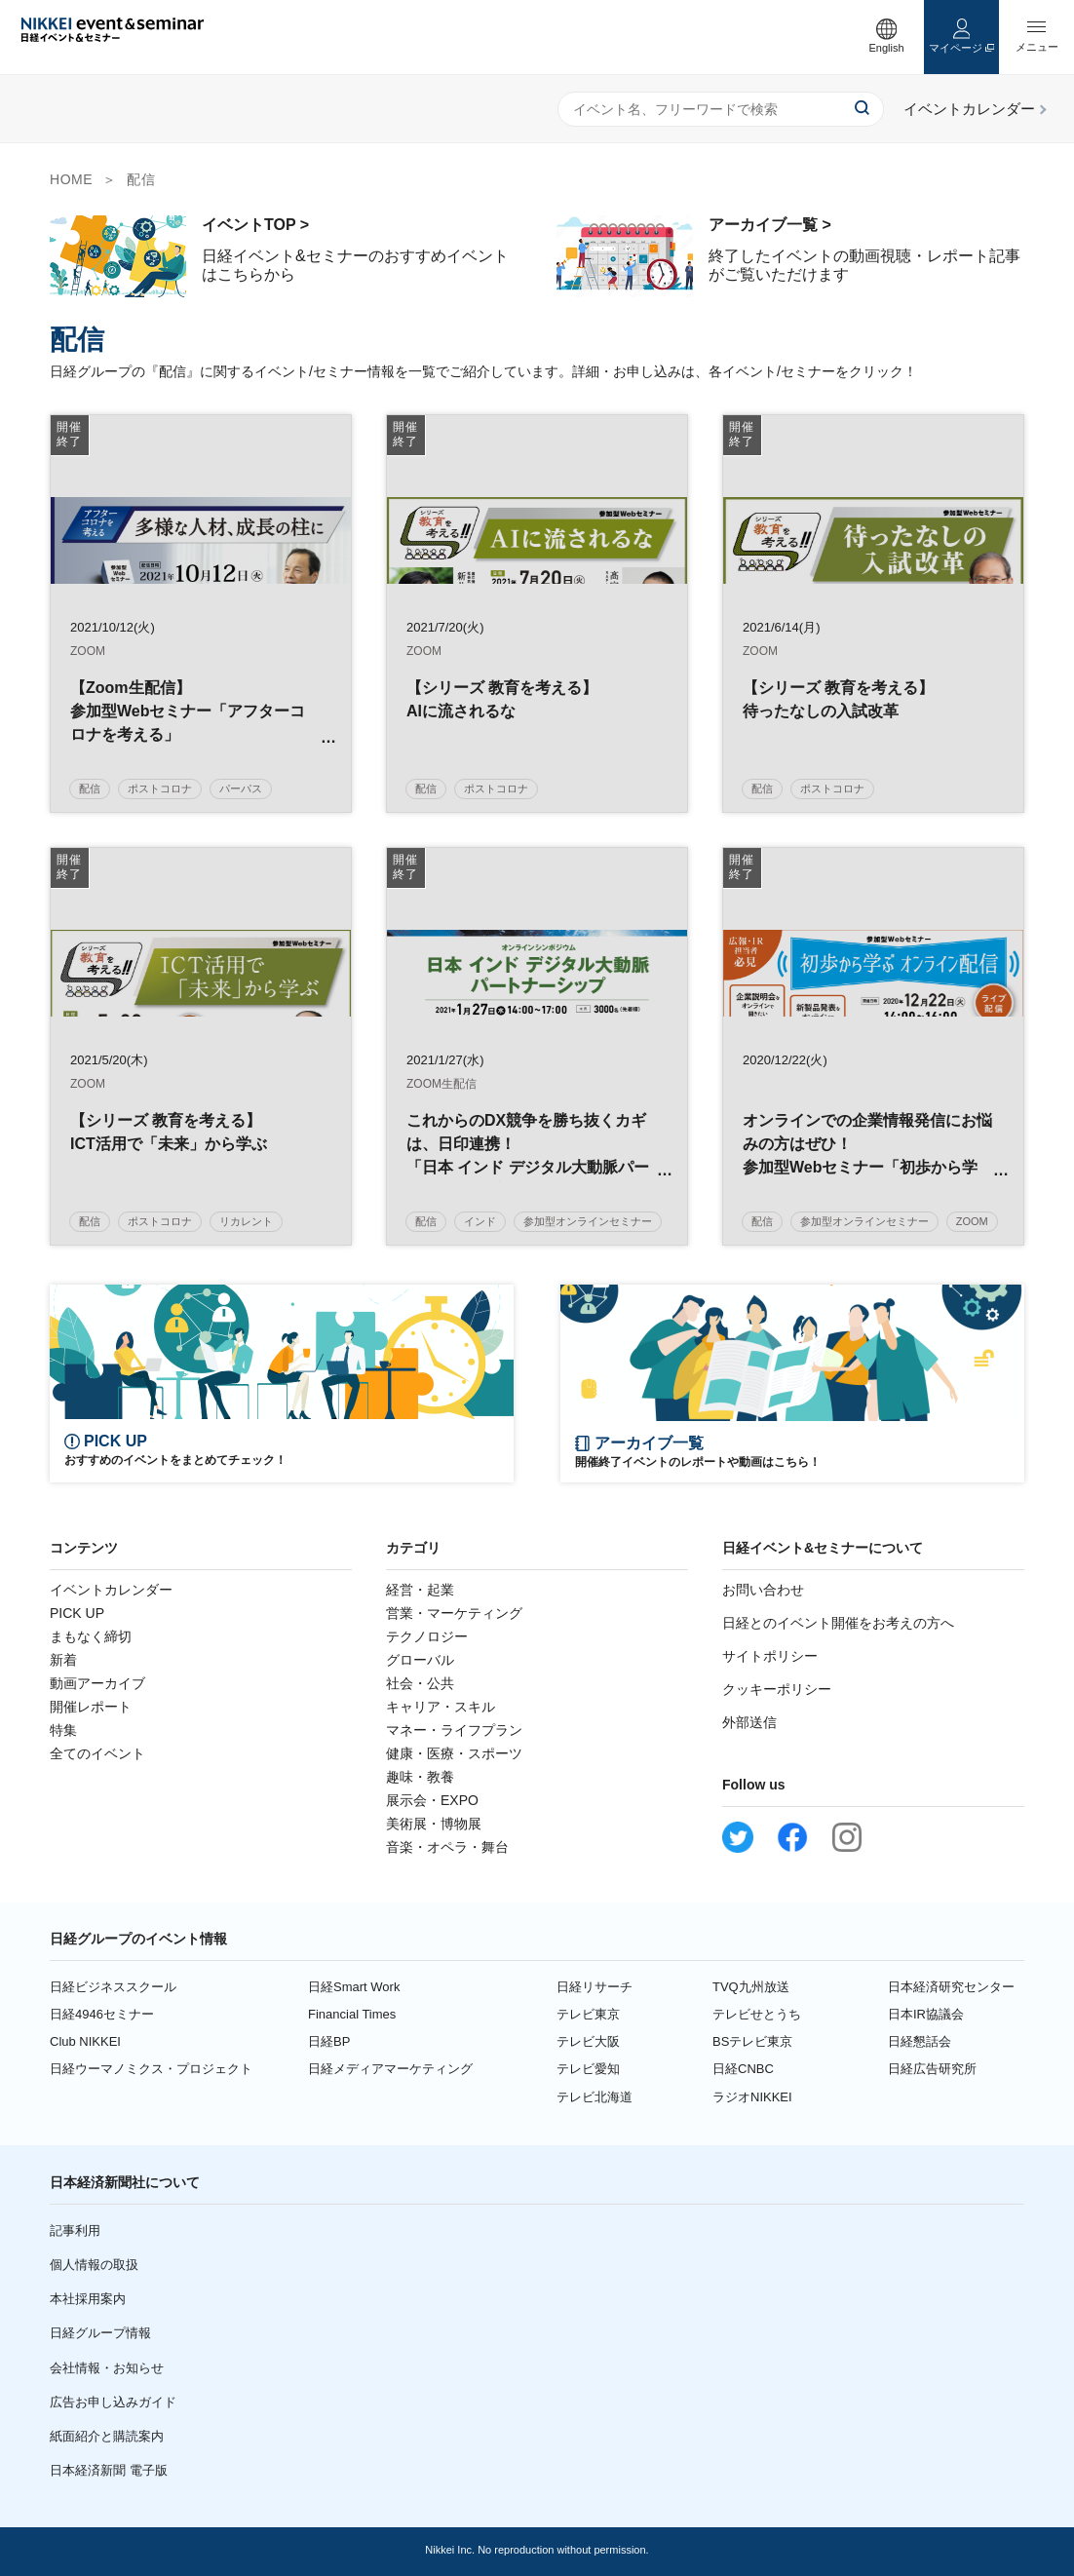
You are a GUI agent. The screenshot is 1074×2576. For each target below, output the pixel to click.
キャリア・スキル (440, 1706)
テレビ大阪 (588, 2041)
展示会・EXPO (432, 1800)
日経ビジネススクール (113, 1987)
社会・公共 (420, 1683)
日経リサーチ (594, 1987)
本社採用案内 (88, 2298)
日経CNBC (743, 2068)
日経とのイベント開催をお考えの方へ (838, 1623)
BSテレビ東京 (752, 2041)
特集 (63, 1730)
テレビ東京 (588, 2014)
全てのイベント (97, 1753)
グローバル (420, 1660)
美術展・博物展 (433, 1823)
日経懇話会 (919, 2041)
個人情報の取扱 (94, 2264)
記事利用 (75, 2230)
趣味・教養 (420, 1777)
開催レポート (91, 1706)
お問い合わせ (763, 1589)
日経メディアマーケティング (390, 2068)
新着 (63, 1660)
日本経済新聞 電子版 (109, 2470)
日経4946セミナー (102, 2014)
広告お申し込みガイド (113, 2402)
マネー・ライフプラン (454, 1730)
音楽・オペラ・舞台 (447, 1847)
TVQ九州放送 (750, 1987)
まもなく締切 (91, 1636)
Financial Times (352, 2014)
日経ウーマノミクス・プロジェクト (151, 2068)
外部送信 (749, 1722)
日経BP (329, 2041)
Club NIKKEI (85, 2041)
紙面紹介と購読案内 (107, 2436)
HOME (71, 179)
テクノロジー (427, 1636)
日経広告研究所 (932, 2068)
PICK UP (77, 1613)
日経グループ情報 (100, 2333)
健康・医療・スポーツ (454, 1753)
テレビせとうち (756, 2014)
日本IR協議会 (926, 2014)
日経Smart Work (354, 1987)
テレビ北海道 (594, 2097)
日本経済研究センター (951, 1987)
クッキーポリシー (776, 1689)
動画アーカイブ (97, 1683)
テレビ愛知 (588, 2068)
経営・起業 (420, 1589)
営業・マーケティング (454, 1613)
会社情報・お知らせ (107, 2368)
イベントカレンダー (111, 1589)
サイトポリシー (770, 1656)
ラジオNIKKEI (752, 2097)
